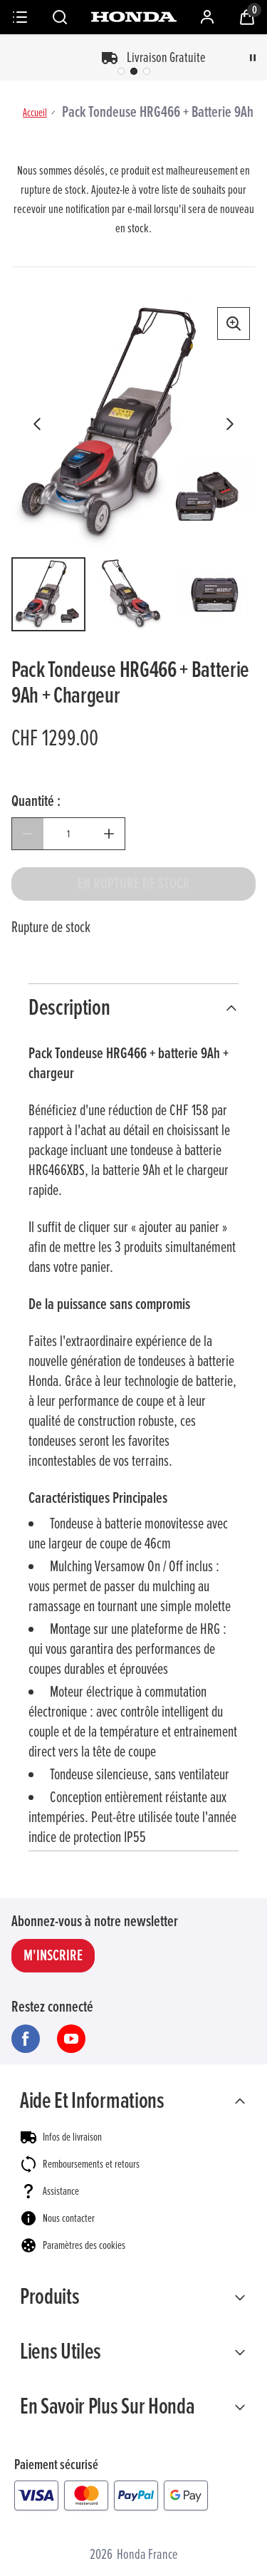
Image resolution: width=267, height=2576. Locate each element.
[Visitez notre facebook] (25, 2038)
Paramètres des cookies (84, 2245)
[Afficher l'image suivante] (230, 424)
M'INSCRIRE (53, 1955)
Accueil (35, 112)
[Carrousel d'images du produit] (133, 423)
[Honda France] (134, 16)
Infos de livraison (72, 2137)
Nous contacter (69, 2218)
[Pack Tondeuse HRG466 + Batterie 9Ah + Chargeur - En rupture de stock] (133, 884)
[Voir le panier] (247, 17)
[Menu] (19, 17)
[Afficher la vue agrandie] (233, 323)
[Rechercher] (59, 17)
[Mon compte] (207, 17)
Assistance (61, 2191)
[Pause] (252, 57)
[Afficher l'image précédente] (37, 424)
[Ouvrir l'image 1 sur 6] (48, 594)
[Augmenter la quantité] (109, 833)
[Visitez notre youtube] (71, 2038)
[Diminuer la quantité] (27, 833)
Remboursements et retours (91, 2164)
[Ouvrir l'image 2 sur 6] (131, 594)
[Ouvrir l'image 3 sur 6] (214, 594)
